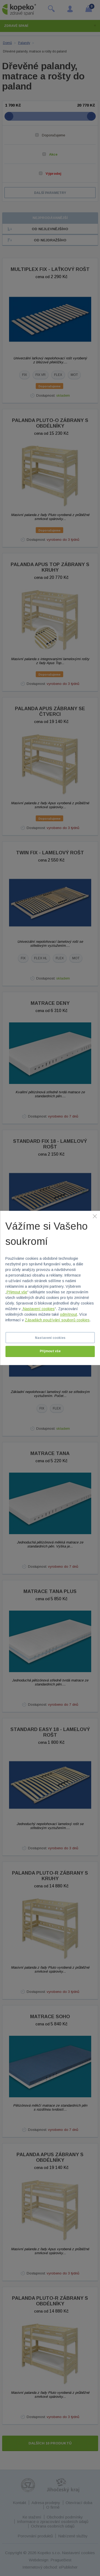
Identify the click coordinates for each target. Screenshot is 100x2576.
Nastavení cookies (39, 1309)
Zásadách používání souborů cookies (57, 1320)
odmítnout (68, 1315)
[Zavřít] (94, 1216)
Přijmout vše (17, 1292)
